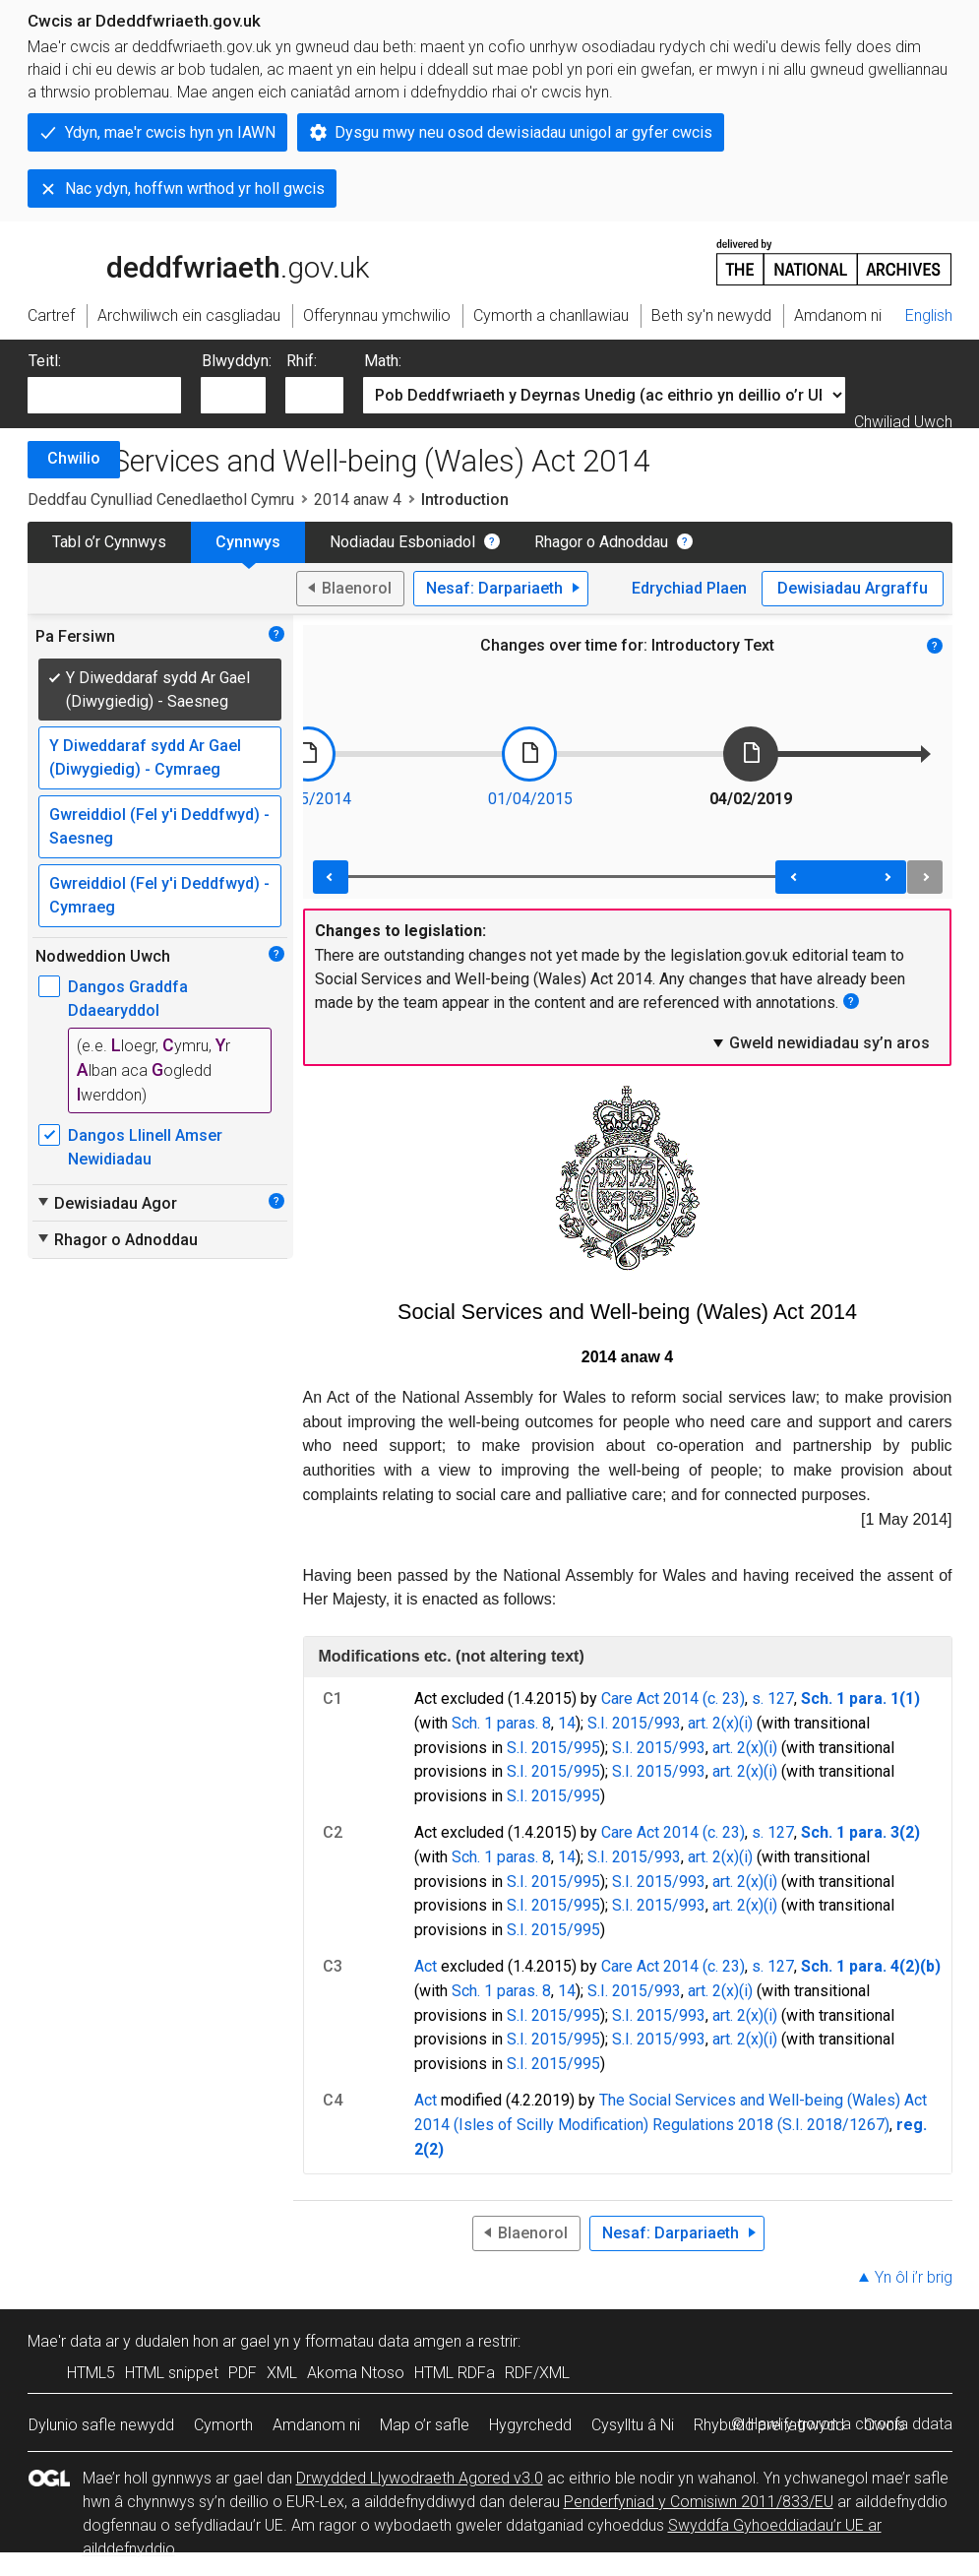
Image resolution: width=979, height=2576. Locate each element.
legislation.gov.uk (183, 260)
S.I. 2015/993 (634, 1723)
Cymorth (223, 2425)
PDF (242, 2372)
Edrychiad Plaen (689, 588)
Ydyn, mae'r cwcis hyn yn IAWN (170, 132)
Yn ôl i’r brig (913, 2277)
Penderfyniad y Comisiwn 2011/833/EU (698, 2501)
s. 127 (773, 1698)
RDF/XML (537, 2372)
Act (425, 1966)
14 (567, 1723)
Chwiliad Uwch (903, 421)
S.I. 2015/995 (553, 1747)
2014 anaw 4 (357, 499)
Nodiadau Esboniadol (402, 542)
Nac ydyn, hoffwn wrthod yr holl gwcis (195, 188)
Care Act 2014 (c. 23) (673, 1698)
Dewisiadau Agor (106, 1203)
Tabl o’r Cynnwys (109, 542)
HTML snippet (171, 2372)
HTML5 (91, 2372)
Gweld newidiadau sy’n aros (820, 1042)
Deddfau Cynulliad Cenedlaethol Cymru (161, 499)
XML (282, 2372)
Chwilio (73, 458)
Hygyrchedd (530, 2425)
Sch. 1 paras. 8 (501, 1723)
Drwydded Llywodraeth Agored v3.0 (419, 2478)
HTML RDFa (454, 2372)
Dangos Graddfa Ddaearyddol (128, 998)
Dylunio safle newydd (101, 2425)
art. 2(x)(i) (720, 1723)
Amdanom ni (316, 2425)
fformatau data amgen (383, 2341)
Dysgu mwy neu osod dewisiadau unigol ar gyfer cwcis (523, 132)
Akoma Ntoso (355, 2372)
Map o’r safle (424, 2425)
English (928, 315)
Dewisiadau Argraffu (852, 588)
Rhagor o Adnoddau (601, 542)
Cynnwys (247, 542)
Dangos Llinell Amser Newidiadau (145, 1147)
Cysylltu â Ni (632, 2425)
